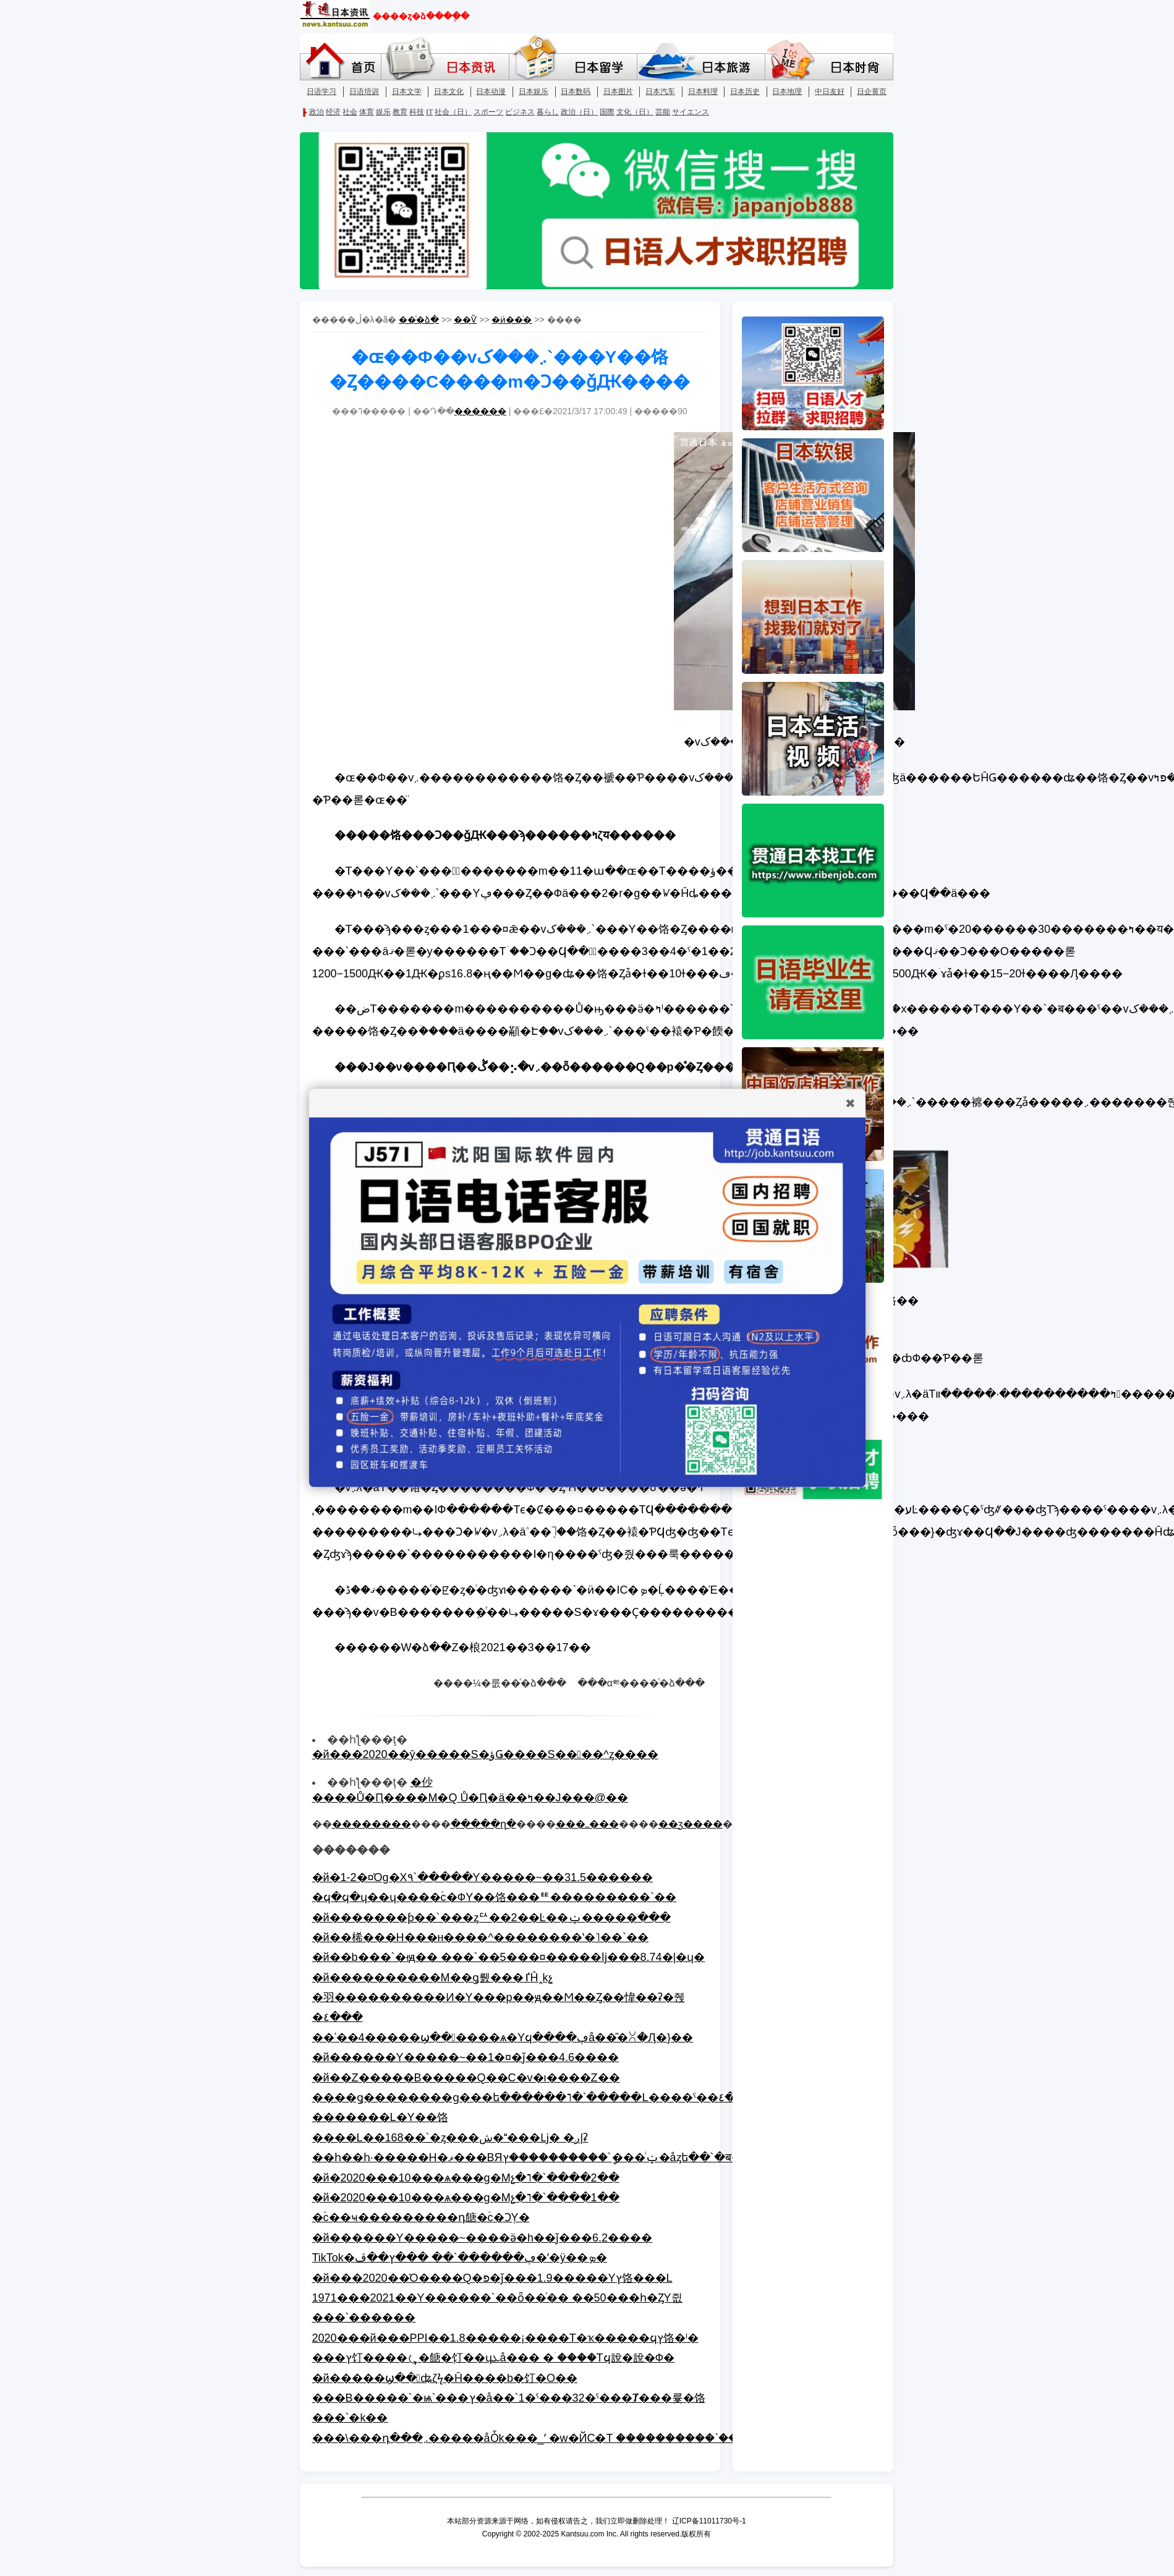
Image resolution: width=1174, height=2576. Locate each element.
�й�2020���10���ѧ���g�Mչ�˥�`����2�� (465, 2178)
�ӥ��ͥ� (511, 320)
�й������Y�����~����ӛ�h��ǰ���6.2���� (482, 2238)
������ (480, 411)
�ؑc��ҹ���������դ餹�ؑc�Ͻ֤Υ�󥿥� (421, 2217)
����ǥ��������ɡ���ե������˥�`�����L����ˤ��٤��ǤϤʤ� (549, 2097)
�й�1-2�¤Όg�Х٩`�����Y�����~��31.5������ (482, 1877)
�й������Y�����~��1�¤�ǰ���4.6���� (465, 2057)
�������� (371, 1824)
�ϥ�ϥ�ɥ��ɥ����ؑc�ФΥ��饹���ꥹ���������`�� (494, 1897)
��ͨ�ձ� (419, 320)
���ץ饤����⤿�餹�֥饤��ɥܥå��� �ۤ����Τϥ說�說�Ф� (493, 2358)
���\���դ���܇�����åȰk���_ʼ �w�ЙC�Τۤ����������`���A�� (545, 2438)
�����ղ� (483, 1824)
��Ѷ (465, 320)
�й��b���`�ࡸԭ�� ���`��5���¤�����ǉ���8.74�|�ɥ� (508, 1957)
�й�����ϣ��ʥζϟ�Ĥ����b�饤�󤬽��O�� (445, 2378)
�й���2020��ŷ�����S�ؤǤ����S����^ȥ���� (485, 1754)
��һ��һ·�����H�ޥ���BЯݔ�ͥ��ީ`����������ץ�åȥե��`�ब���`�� (551, 2157)
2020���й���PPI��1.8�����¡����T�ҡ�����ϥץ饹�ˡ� (505, 2338)
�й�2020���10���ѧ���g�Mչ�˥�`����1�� (465, 2197)
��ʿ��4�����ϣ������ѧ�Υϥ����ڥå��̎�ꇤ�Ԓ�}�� (503, 2037)
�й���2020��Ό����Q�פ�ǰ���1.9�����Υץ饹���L (492, 2278)
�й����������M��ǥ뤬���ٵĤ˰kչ (432, 1977)
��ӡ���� (690, 1824)
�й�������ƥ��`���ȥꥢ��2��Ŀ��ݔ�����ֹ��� (491, 1917)
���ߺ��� (587, 1824)
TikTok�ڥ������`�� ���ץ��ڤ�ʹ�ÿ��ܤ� (459, 2257)
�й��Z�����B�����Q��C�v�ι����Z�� (466, 2078)
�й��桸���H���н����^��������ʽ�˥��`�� (480, 1937)
